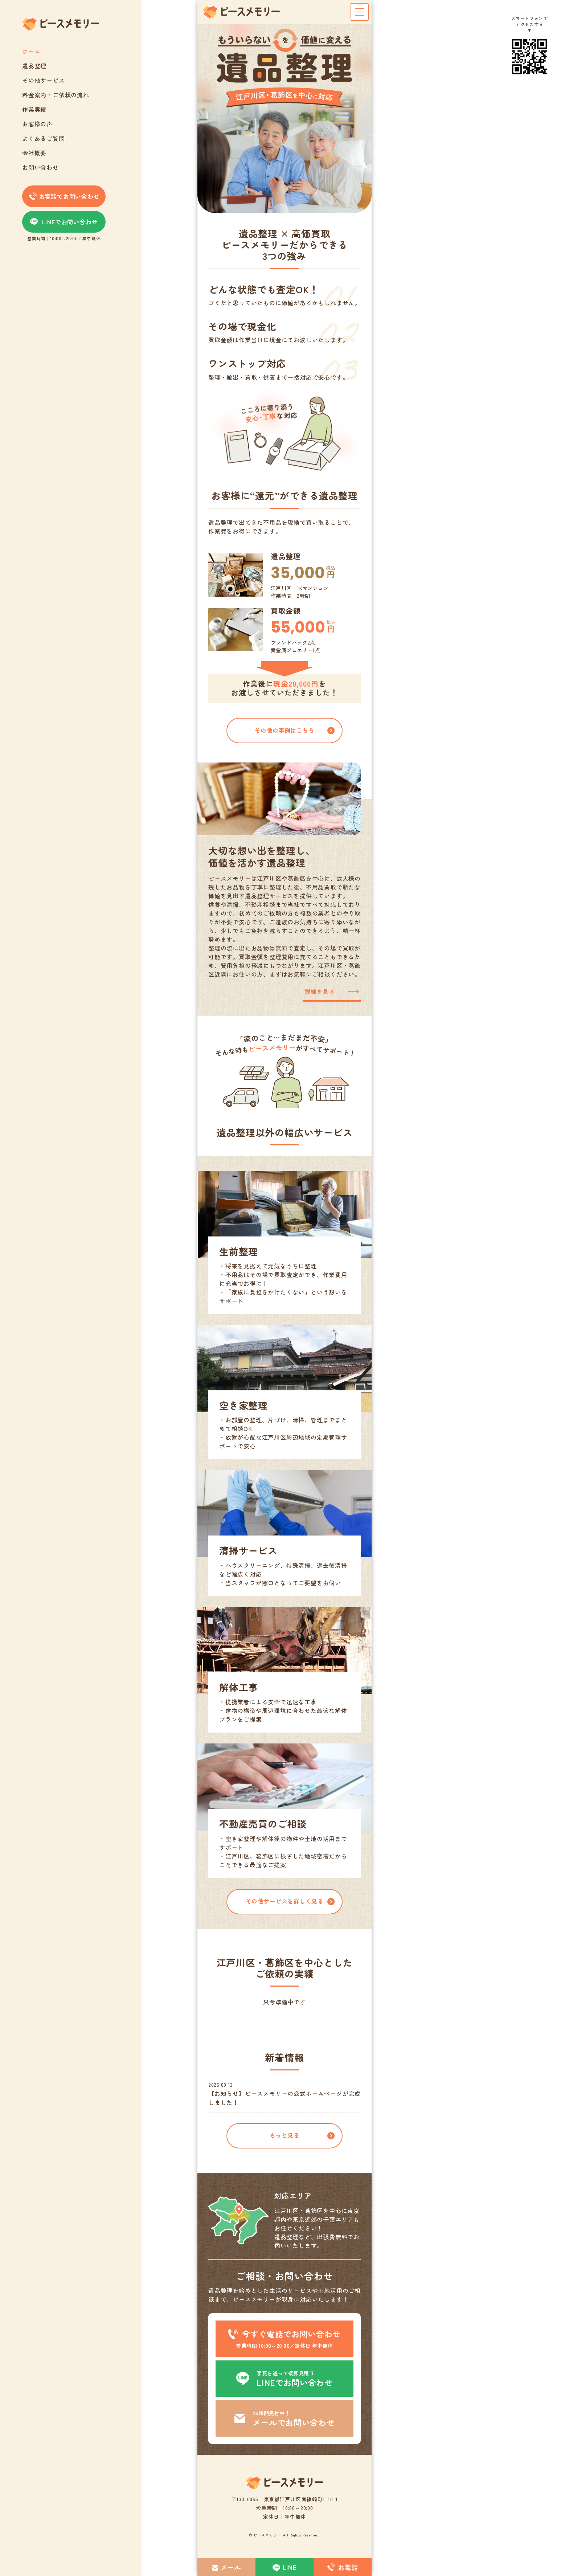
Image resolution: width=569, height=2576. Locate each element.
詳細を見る (320, 991)
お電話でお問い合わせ (64, 196)
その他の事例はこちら (285, 730)
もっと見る (284, 2135)
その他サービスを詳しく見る (284, 1901)
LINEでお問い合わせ (64, 221)
